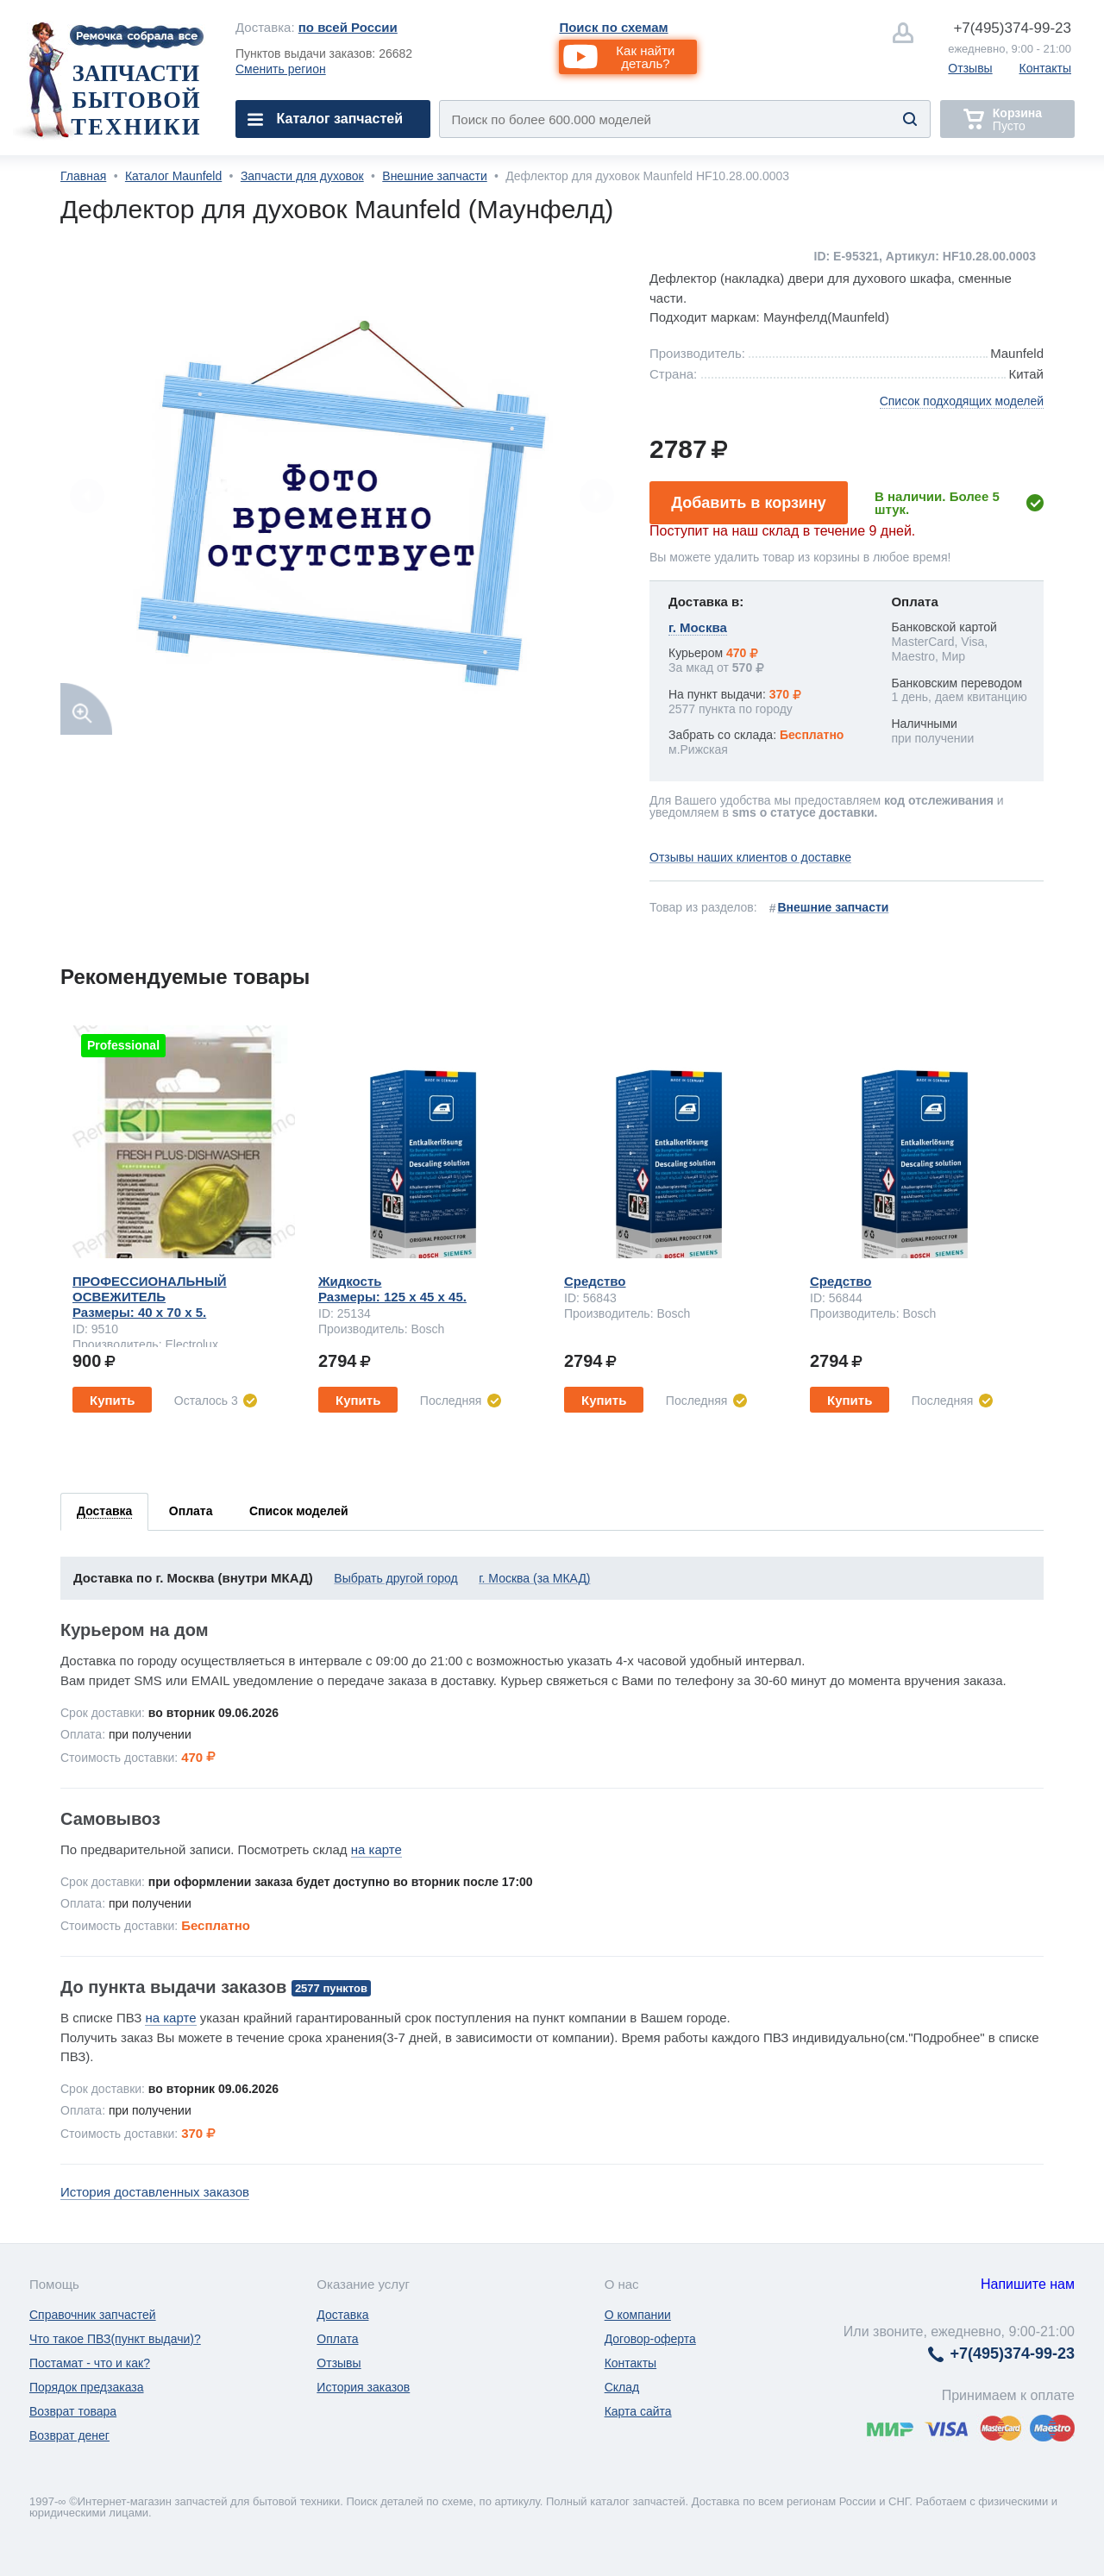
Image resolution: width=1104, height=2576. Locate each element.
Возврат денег (69, 2435)
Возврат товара (72, 2411)
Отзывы (970, 68)
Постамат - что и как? (89, 2363)
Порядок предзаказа (86, 2387)
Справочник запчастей (92, 2315)
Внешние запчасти (434, 176)
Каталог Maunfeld (173, 176)
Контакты (1045, 68)
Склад (622, 2387)
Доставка (342, 2315)
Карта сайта (638, 2411)
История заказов (363, 2387)
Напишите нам (1028, 2284)
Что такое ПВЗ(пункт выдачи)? (115, 2339)
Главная (83, 176)
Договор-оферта (650, 2339)
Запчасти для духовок (302, 176)
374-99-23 (1012, 28)
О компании (638, 2315)
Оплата (337, 2339)
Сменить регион (280, 69)
